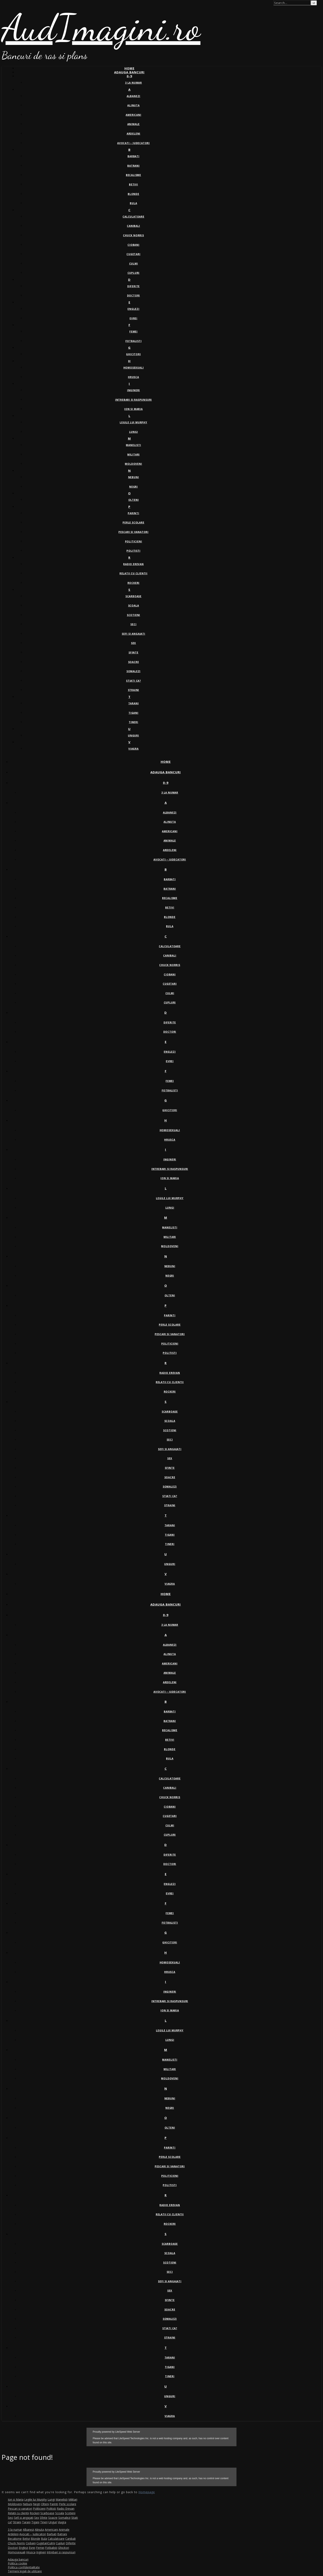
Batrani (133, 165)
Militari (133, 454)
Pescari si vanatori (133, 532)
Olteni (133, 500)
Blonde (133, 194)
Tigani (133, 713)
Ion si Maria (133, 409)
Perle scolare (133, 522)
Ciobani (133, 245)
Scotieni (133, 615)
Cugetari (133, 254)
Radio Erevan (133, 564)
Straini (133, 690)
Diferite (133, 286)
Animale (133, 124)
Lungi (133, 432)
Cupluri (134, 273)
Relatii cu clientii (133, 573)
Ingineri (133, 390)
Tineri (133, 722)
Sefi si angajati (133, 634)
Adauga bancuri (129, 72)
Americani (133, 115)
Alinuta (133, 105)
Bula (133, 203)
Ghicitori (133, 354)
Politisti (133, 550)
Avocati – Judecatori (133, 143)
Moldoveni (133, 464)
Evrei (133, 318)
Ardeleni (133, 133)
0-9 (129, 76)
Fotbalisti (133, 341)
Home (129, 68)
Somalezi (133, 671)
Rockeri (134, 583)
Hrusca (133, 377)
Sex (133, 643)
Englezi (133, 309)
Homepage (146, 2492)
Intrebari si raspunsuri (133, 399)
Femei (133, 331)
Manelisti (133, 445)
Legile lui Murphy (133, 422)
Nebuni (133, 477)
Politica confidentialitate (24, 2567)
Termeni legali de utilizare (25, 2571)
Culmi (133, 263)
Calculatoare (133, 216)
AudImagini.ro (101, 27)
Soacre (133, 662)
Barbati (133, 156)
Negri (133, 486)
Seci (133, 624)
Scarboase (133, 596)
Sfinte (133, 652)
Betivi (133, 184)
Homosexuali (133, 367)
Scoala (133, 605)
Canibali (133, 226)
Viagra (133, 748)
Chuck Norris (133, 235)
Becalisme (133, 175)
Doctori (133, 295)
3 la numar (133, 82)
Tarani (133, 703)
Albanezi (133, 96)
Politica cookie (17, 2563)
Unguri (133, 735)
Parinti (133, 513)
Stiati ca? (133, 680)
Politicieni (133, 541)
